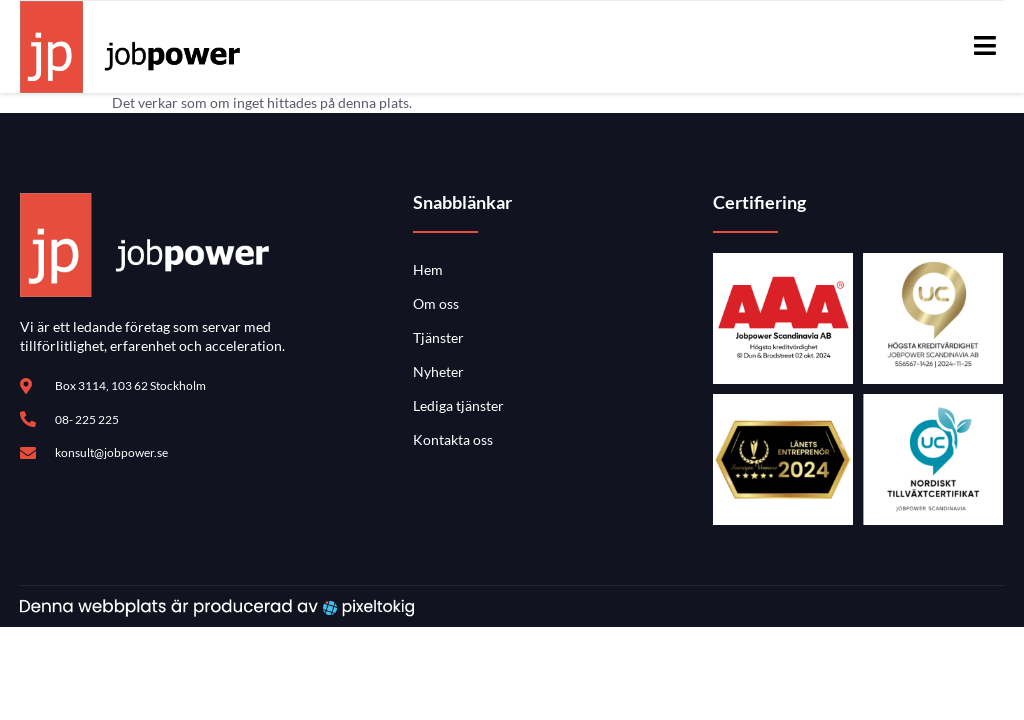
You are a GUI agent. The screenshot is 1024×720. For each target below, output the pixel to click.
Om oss (436, 303)
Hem (428, 269)
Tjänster (438, 337)
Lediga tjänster (458, 405)
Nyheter (438, 371)
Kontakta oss (453, 439)
